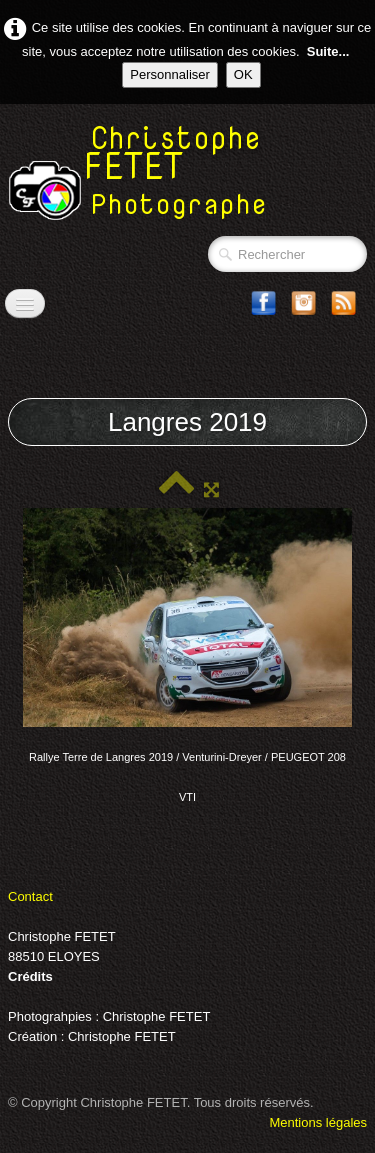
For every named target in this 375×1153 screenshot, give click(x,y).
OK (243, 74)
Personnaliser (170, 74)
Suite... (328, 51)
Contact (30, 896)
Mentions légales (318, 1122)
